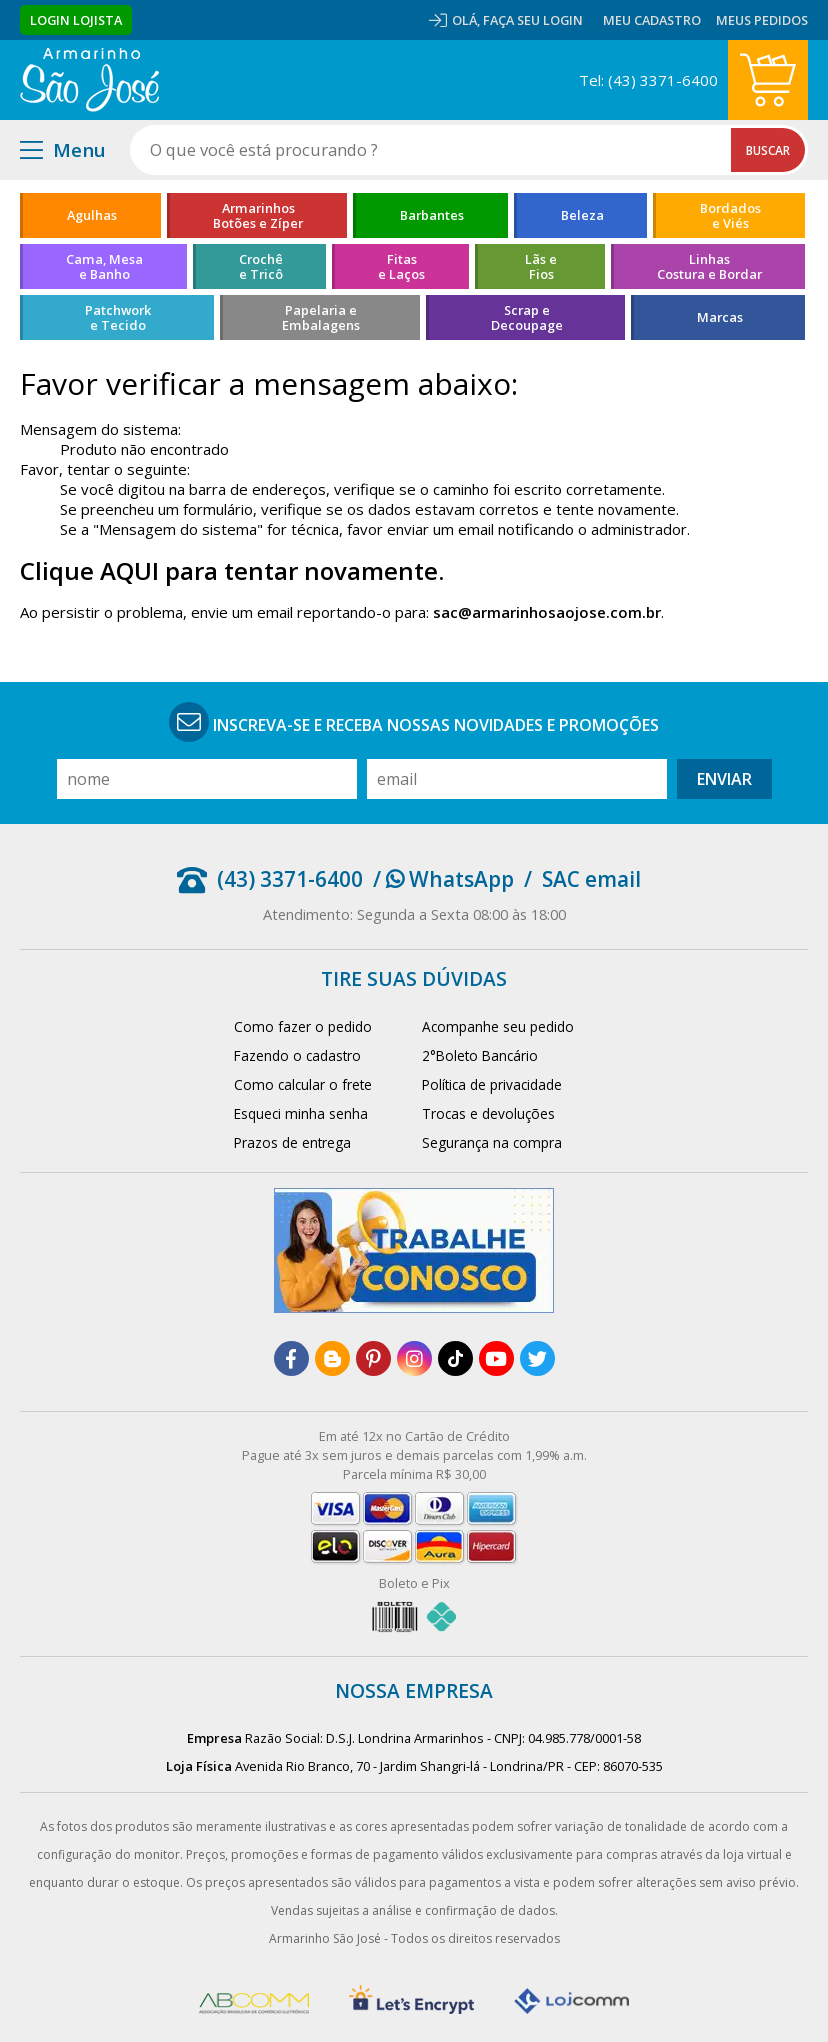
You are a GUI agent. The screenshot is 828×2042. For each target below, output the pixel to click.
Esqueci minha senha (301, 1113)
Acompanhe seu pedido (498, 1026)
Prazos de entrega (292, 1142)
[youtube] (496, 1358)
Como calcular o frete (303, 1084)
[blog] (332, 1358)
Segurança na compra (492, 1142)
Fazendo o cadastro (297, 1055)
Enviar (724, 779)
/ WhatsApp (443, 879)
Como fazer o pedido (303, 1026)
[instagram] (414, 1358)
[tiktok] (455, 1358)
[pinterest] (373, 1358)
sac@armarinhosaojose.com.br (547, 612)
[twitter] (537, 1358)
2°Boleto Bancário (480, 1055)
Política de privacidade (492, 1084)
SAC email (591, 879)
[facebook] (291, 1358)
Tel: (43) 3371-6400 (648, 80)
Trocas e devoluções (488, 1113)
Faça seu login (533, 20)
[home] (89, 80)
